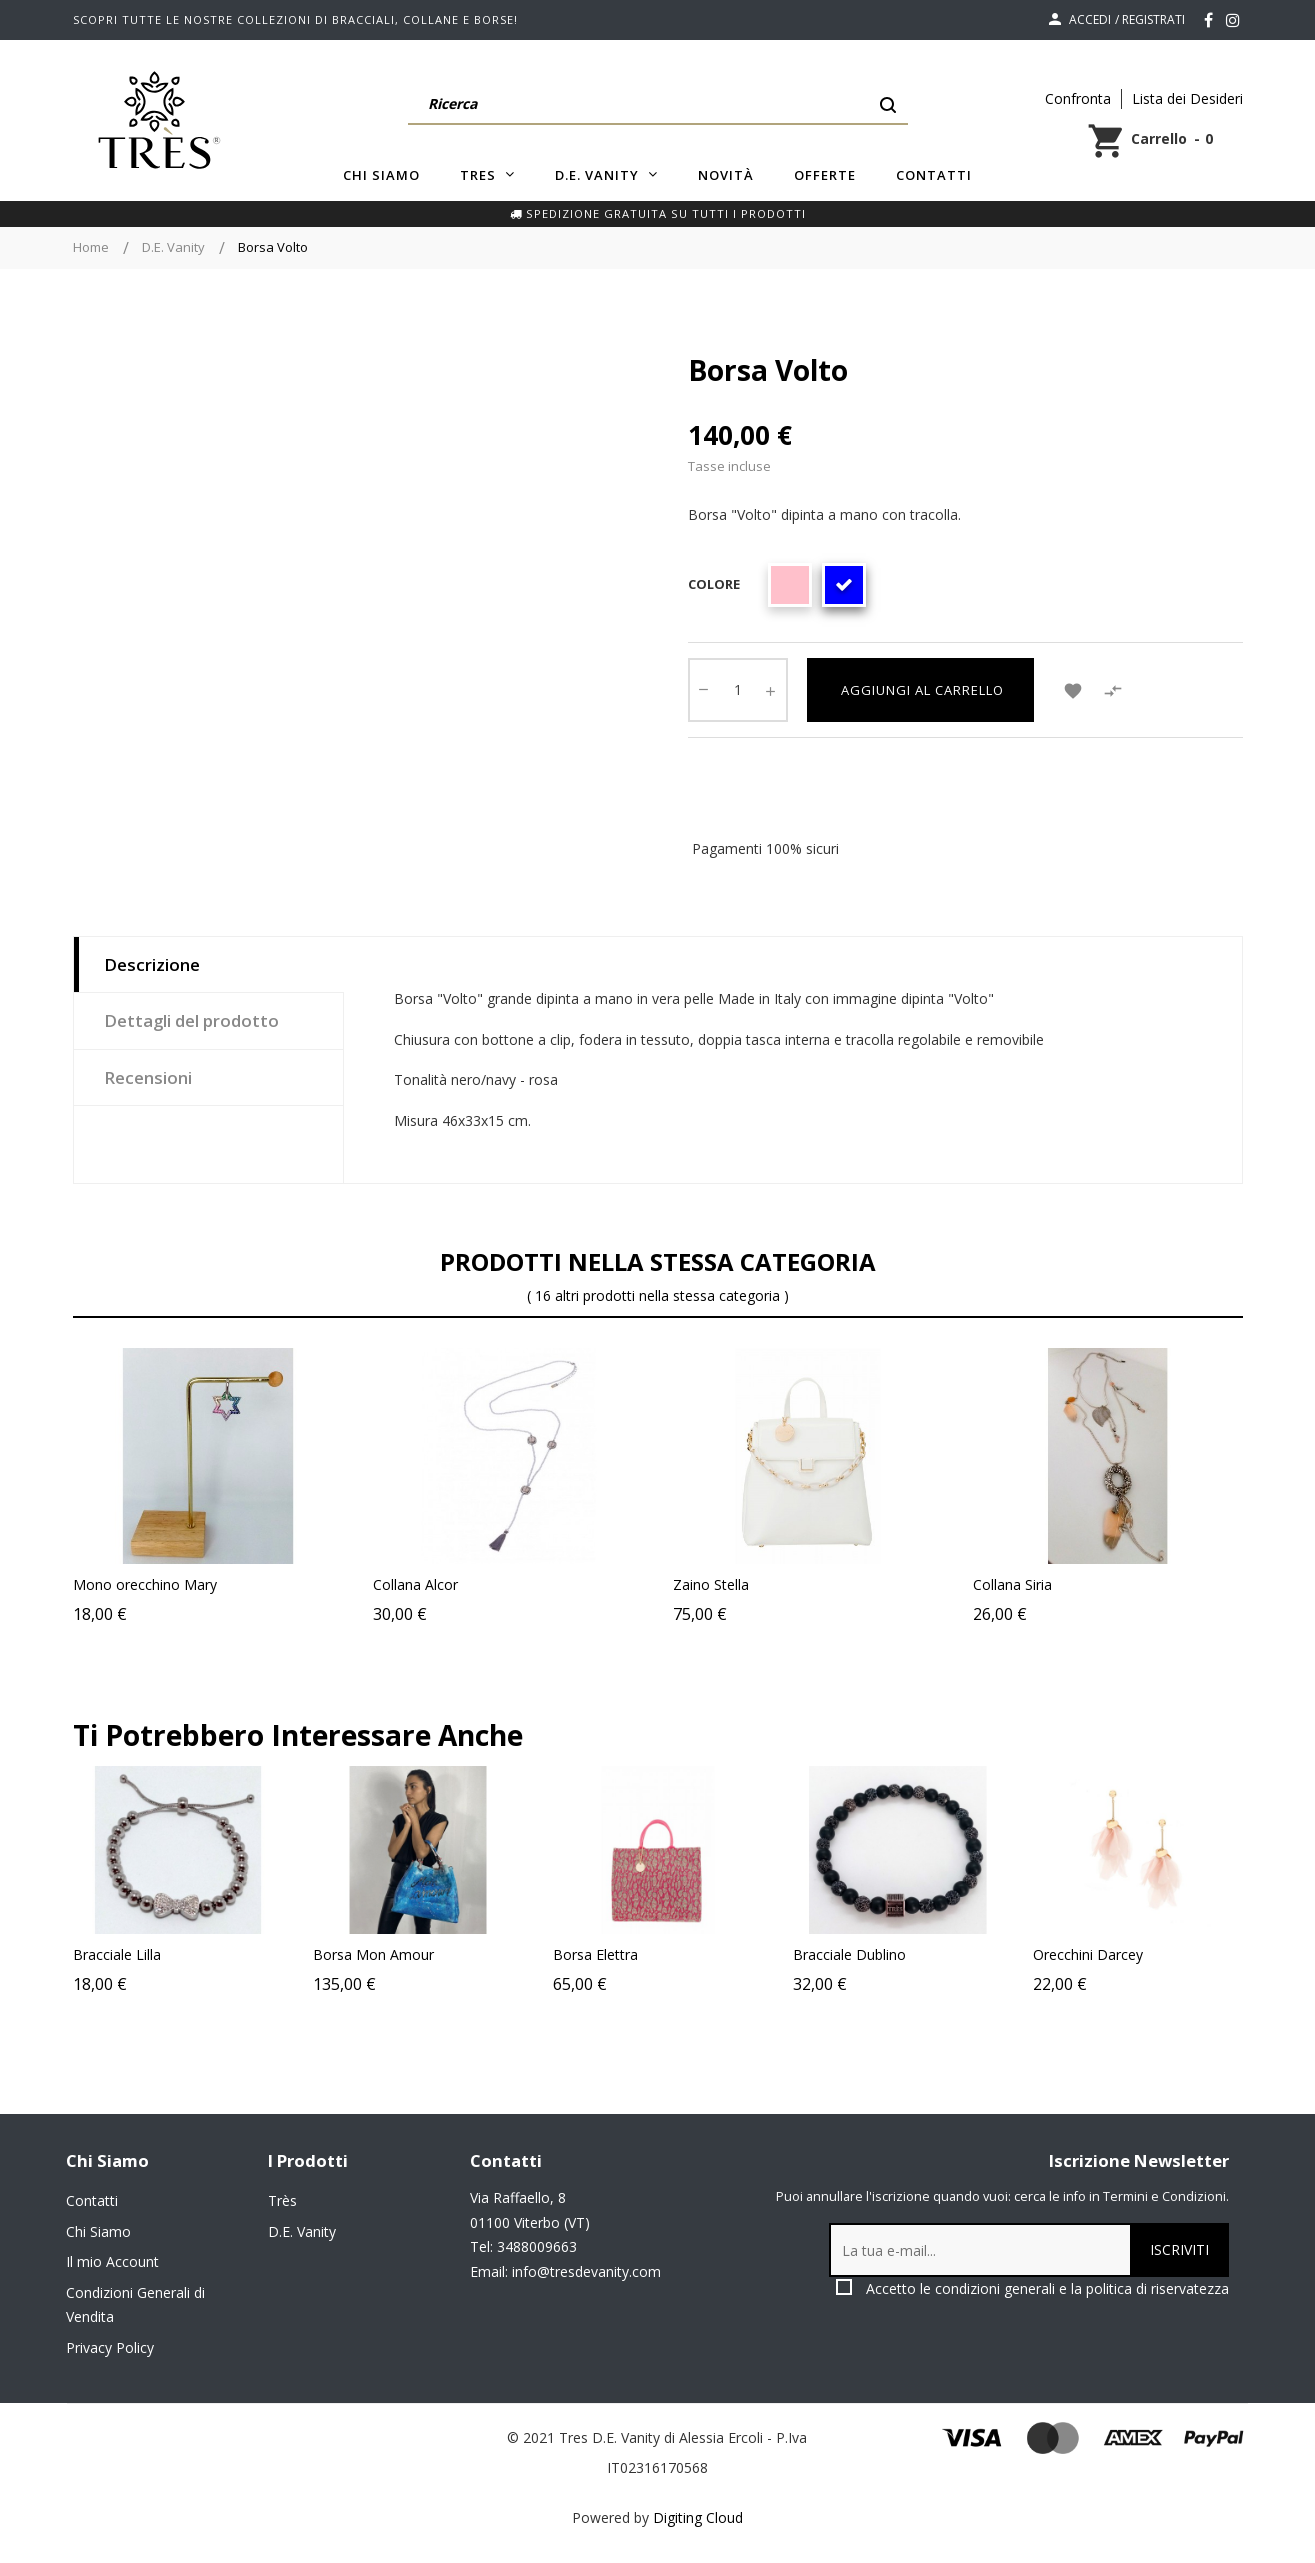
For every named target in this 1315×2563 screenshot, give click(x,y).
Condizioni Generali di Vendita (135, 2305)
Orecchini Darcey (1144, 1954)
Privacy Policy (110, 2347)
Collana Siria (1012, 1584)
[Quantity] (738, 690)
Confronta (1078, 98)
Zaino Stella (711, 1584)
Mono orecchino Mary (145, 1584)
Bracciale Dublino (905, 1954)
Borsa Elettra (651, 1954)
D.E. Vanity (302, 2231)
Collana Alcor (415, 1584)
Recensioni (148, 1077)
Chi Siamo (98, 2231)
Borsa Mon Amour (429, 1954)
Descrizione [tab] (152, 964)
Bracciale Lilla (173, 1954)
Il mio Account (112, 2261)
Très (282, 2200)
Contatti (92, 2200)
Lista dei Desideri (1187, 98)
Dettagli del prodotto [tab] (191, 1020)
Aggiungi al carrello (920, 690)
